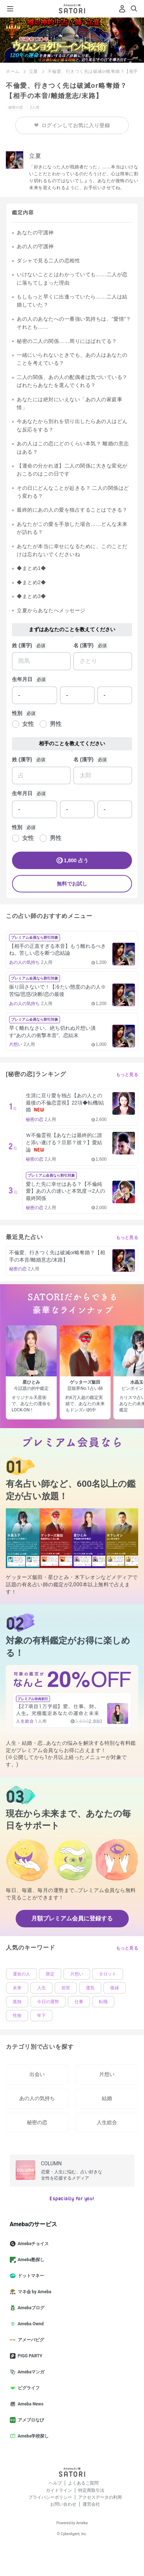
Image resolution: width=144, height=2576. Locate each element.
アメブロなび (30, 2420)
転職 (103, 2001)
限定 (50, 1974)
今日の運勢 (48, 2001)
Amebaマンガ (30, 2372)
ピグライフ (27, 2388)
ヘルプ (55, 2483)
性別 (17, 713)
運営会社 (91, 2504)
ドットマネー (30, 2276)
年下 (41, 2015)
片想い (76, 1974)
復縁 (114, 1987)
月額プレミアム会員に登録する (72, 1918)
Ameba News (29, 2404)
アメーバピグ (30, 2340)
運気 (90, 1987)
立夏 (33, 71)
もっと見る (127, 1074)
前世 (65, 1987)
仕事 (79, 2001)
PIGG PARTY (29, 2356)
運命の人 (21, 1974)
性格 (17, 2015)
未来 (17, 1987)
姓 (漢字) (22, 645)
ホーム (13, 71)
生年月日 (22, 679)
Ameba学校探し (32, 2436)
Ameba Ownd (29, 2324)
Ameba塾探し (30, 2260)
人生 (41, 1987)
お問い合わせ (63, 2504)
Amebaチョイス (32, 2244)
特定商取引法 (91, 2490)
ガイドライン (59, 2490)
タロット (107, 1974)
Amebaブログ (30, 2308)
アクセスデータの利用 (100, 2497)
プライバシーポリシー (50, 2497)
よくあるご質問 (83, 2483)
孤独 (17, 2001)
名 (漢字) (83, 645)
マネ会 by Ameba (33, 2292)
